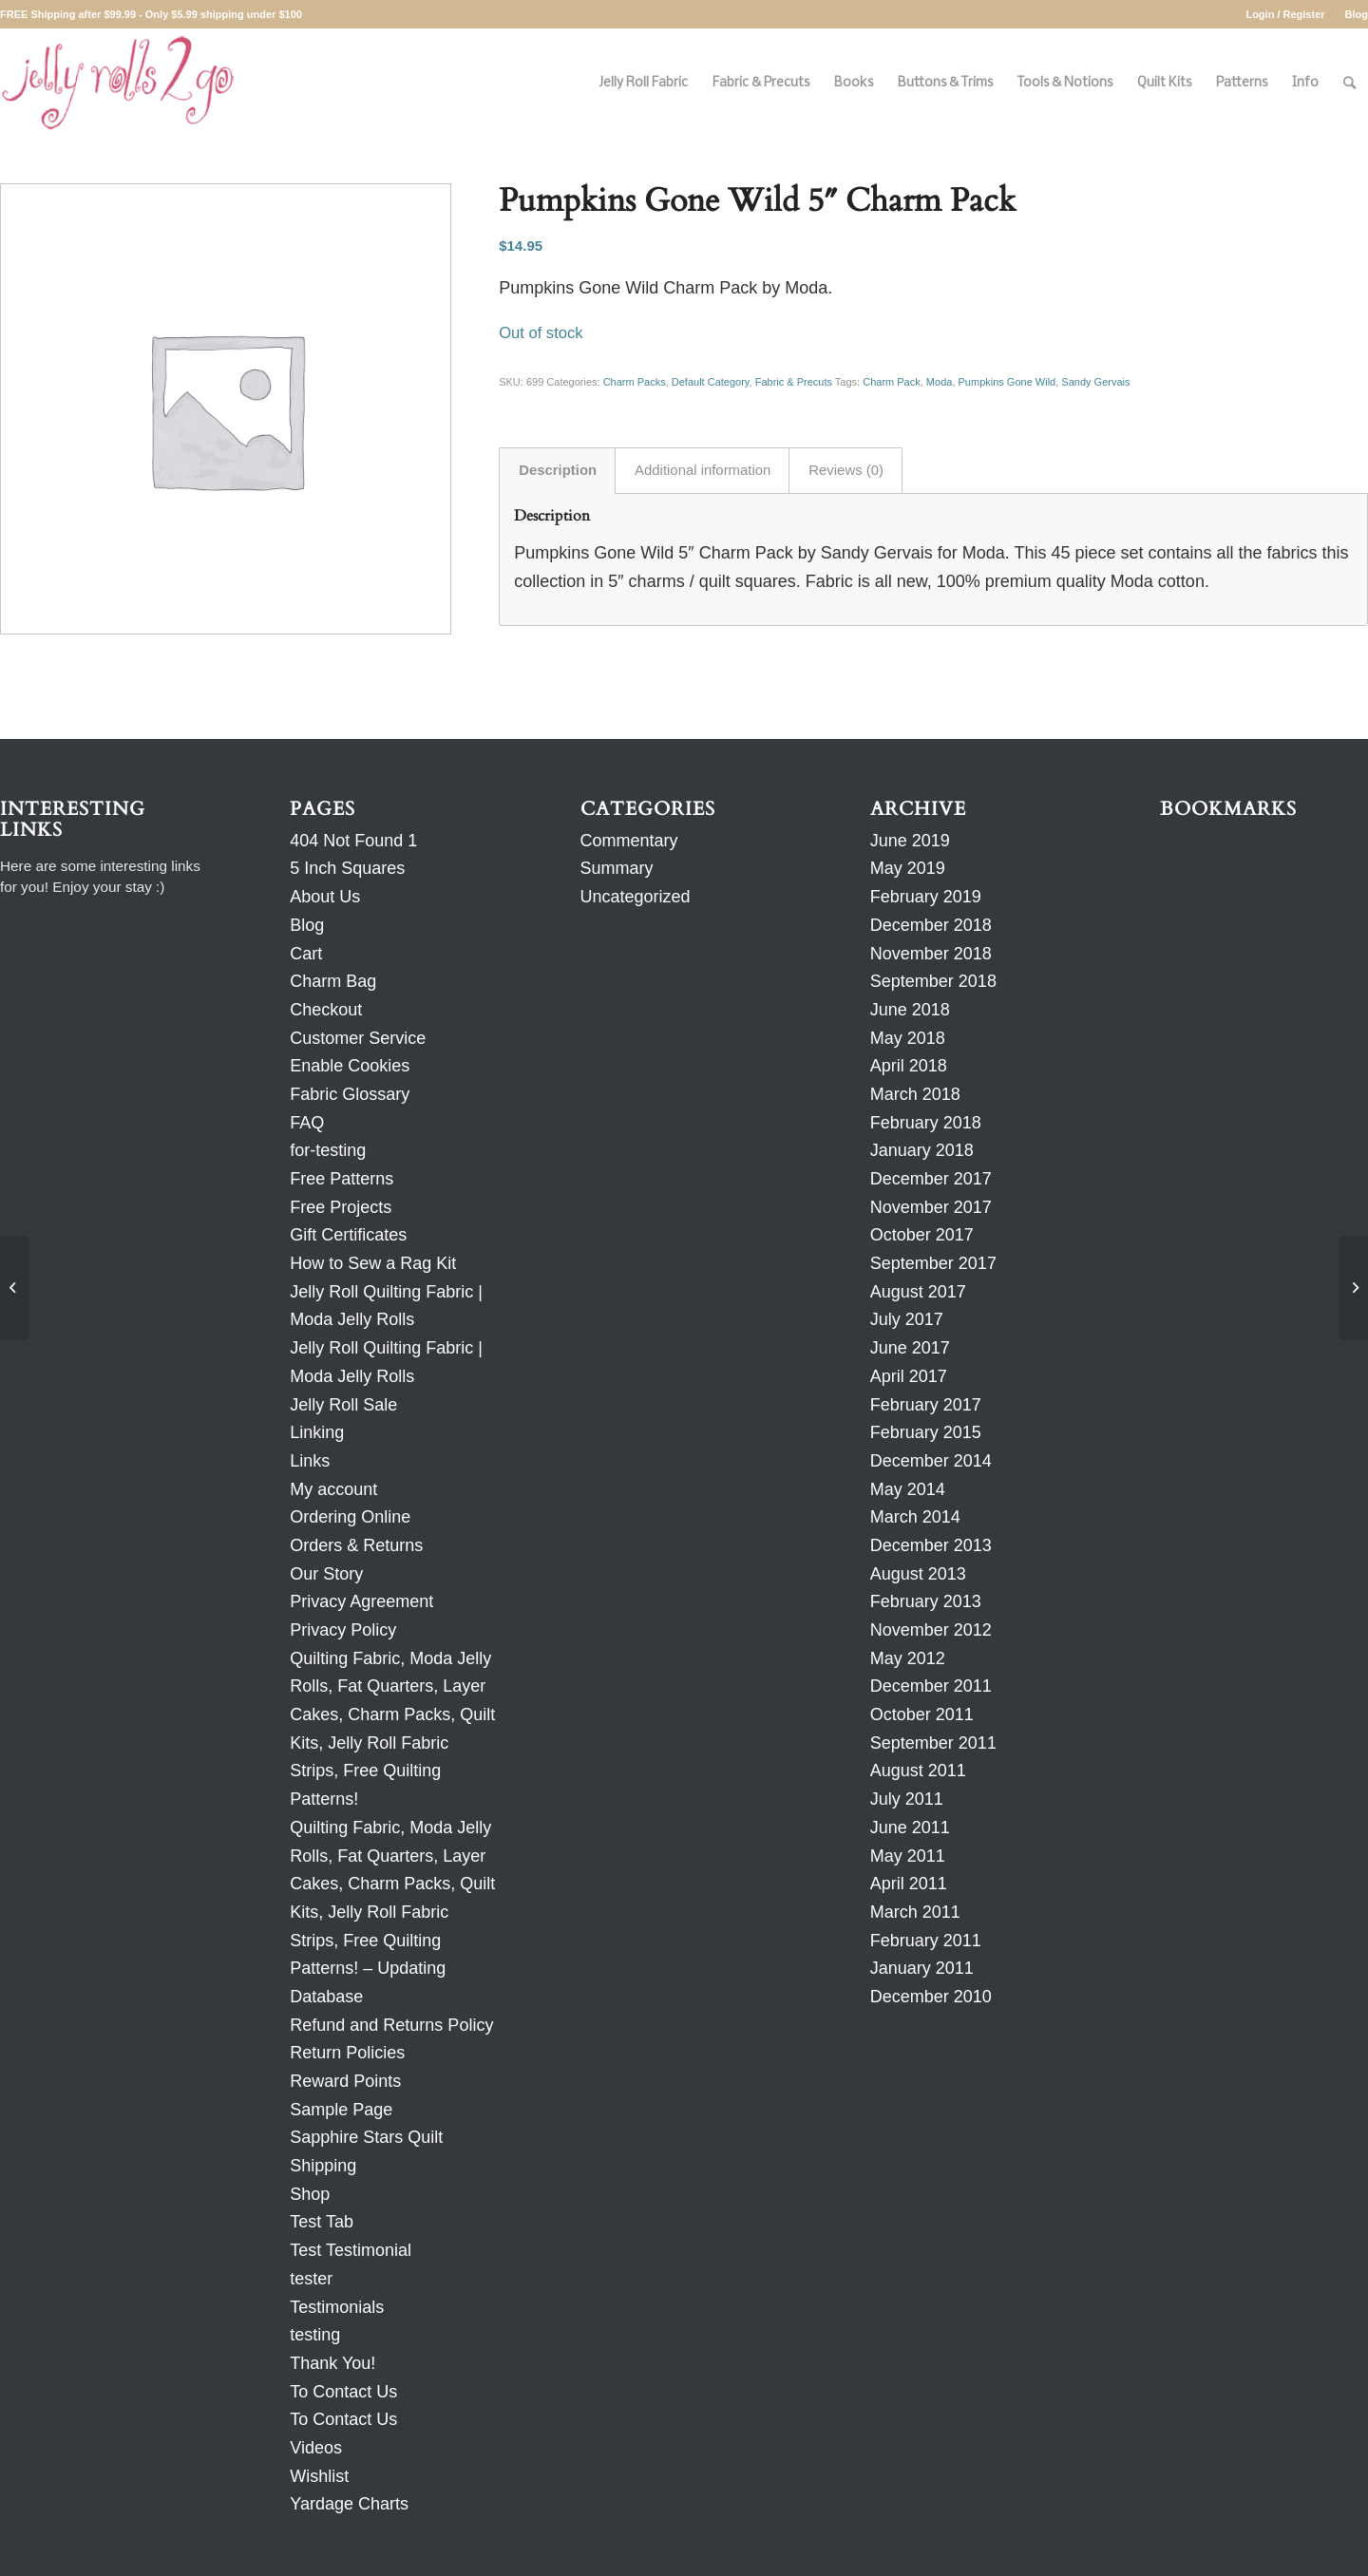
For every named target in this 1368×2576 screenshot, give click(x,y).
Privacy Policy (343, 1629)
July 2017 (906, 1319)
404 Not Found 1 (353, 840)
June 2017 (910, 1347)
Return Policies (347, 2052)
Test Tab (321, 2221)
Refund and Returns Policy (391, 2025)
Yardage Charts (349, 2503)
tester (311, 2278)
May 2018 (907, 1038)
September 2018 (933, 981)
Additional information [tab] (702, 470)
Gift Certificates (348, 1234)
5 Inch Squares (347, 868)
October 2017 (922, 1234)
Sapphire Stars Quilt (366, 2137)
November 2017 (931, 1207)
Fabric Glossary (349, 1094)
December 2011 (931, 1685)
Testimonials (337, 2307)
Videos (316, 2447)
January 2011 (922, 1968)
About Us (325, 896)
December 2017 (931, 1178)
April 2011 (908, 1883)
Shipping (323, 2165)
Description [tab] (558, 470)
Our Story (326, 1573)
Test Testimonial (350, 2250)
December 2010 (931, 1996)
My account (333, 1489)
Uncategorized (635, 896)
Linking (317, 1432)
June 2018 (910, 1009)
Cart (306, 953)
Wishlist (319, 2476)
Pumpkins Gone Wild (1007, 382)
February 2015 (925, 1432)
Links (310, 1460)
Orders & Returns (356, 1545)
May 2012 (907, 1658)
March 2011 (915, 1912)
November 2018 (931, 953)
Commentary (629, 840)
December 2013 (931, 1545)
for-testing (328, 1150)
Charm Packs (634, 382)
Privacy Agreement (361, 1601)
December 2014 (931, 1460)
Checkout (326, 1009)
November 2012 (931, 1629)
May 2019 (907, 868)
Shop (310, 2194)
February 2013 (925, 1601)
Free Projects (340, 1207)
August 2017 (918, 1291)
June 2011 (910, 1827)
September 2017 (933, 1263)
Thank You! (332, 2363)
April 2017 (908, 1376)
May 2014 (907, 1489)
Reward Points (345, 2081)
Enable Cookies (349, 1065)
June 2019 (910, 840)
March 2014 (915, 1516)
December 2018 (931, 925)
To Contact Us (343, 2391)
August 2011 (918, 1770)
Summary (617, 868)
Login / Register (1284, 14)
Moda (939, 382)
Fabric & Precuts (793, 382)
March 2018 (915, 1094)
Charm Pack (892, 382)
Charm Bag (333, 981)
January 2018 (922, 1150)
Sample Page (341, 2109)
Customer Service (358, 1038)
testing (315, 2334)
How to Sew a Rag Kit (373, 1263)
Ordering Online (350, 1516)
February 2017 (925, 1404)
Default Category (711, 382)
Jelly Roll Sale (343, 1404)
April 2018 (908, 1065)
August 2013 (918, 1573)
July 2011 (906, 1799)
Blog (1356, 14)
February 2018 (925, 1122)
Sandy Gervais (1095, 382)
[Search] (1349, 83)
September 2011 (933, 1742)
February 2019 (925, 896)
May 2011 (907, 1856)
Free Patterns (341, 1178)
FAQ (307, 1122)
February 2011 (925, 1940)
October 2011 (922, 1714)
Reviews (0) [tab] (846, 470)
